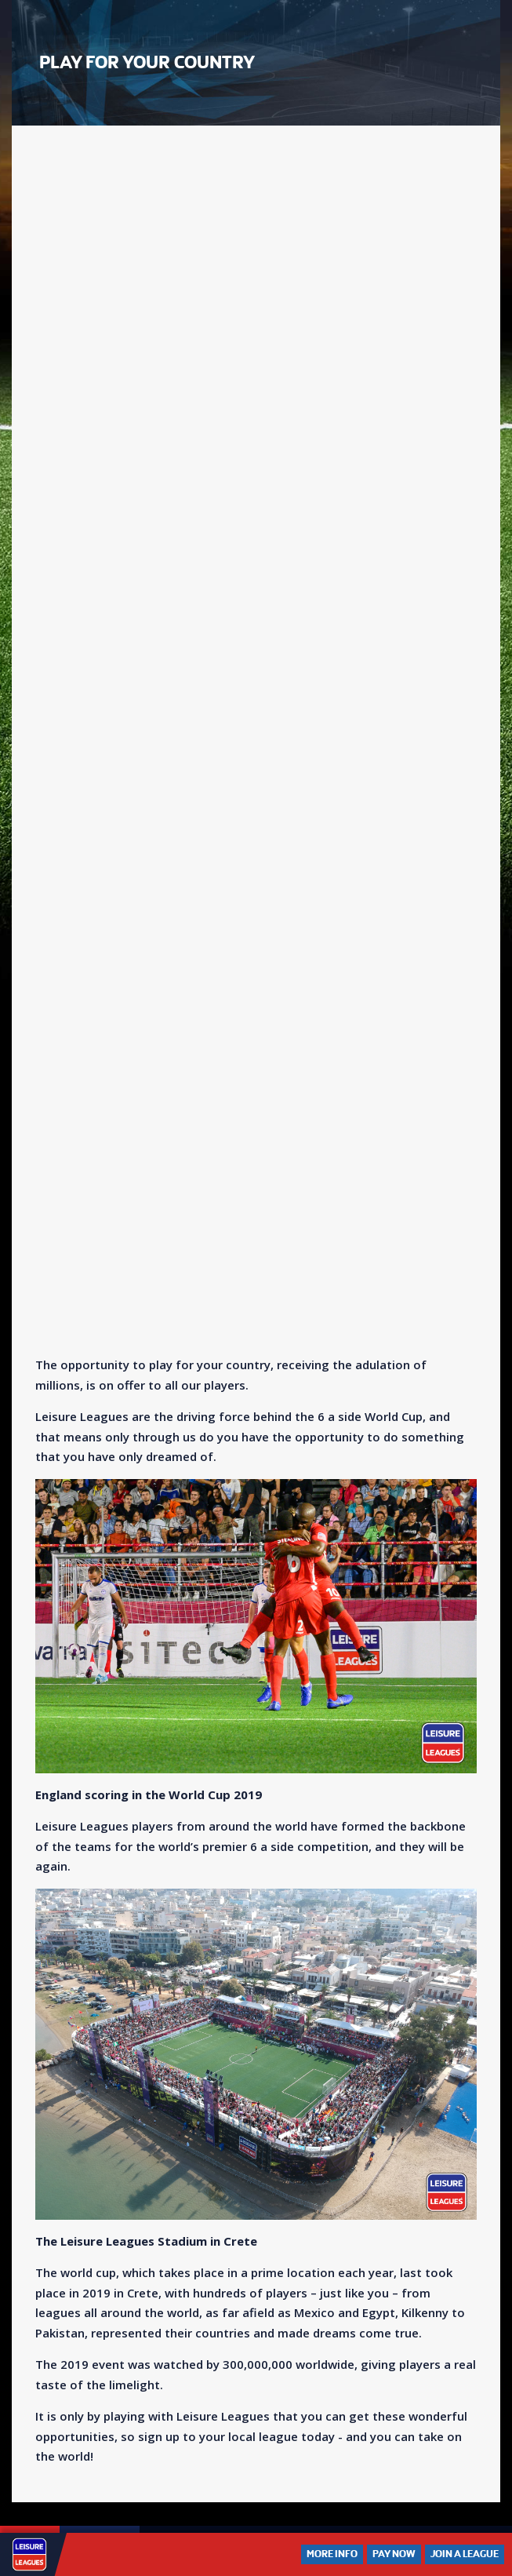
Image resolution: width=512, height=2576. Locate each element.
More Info (332, 2554)
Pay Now (394, 2554)
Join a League (464, 2554)
